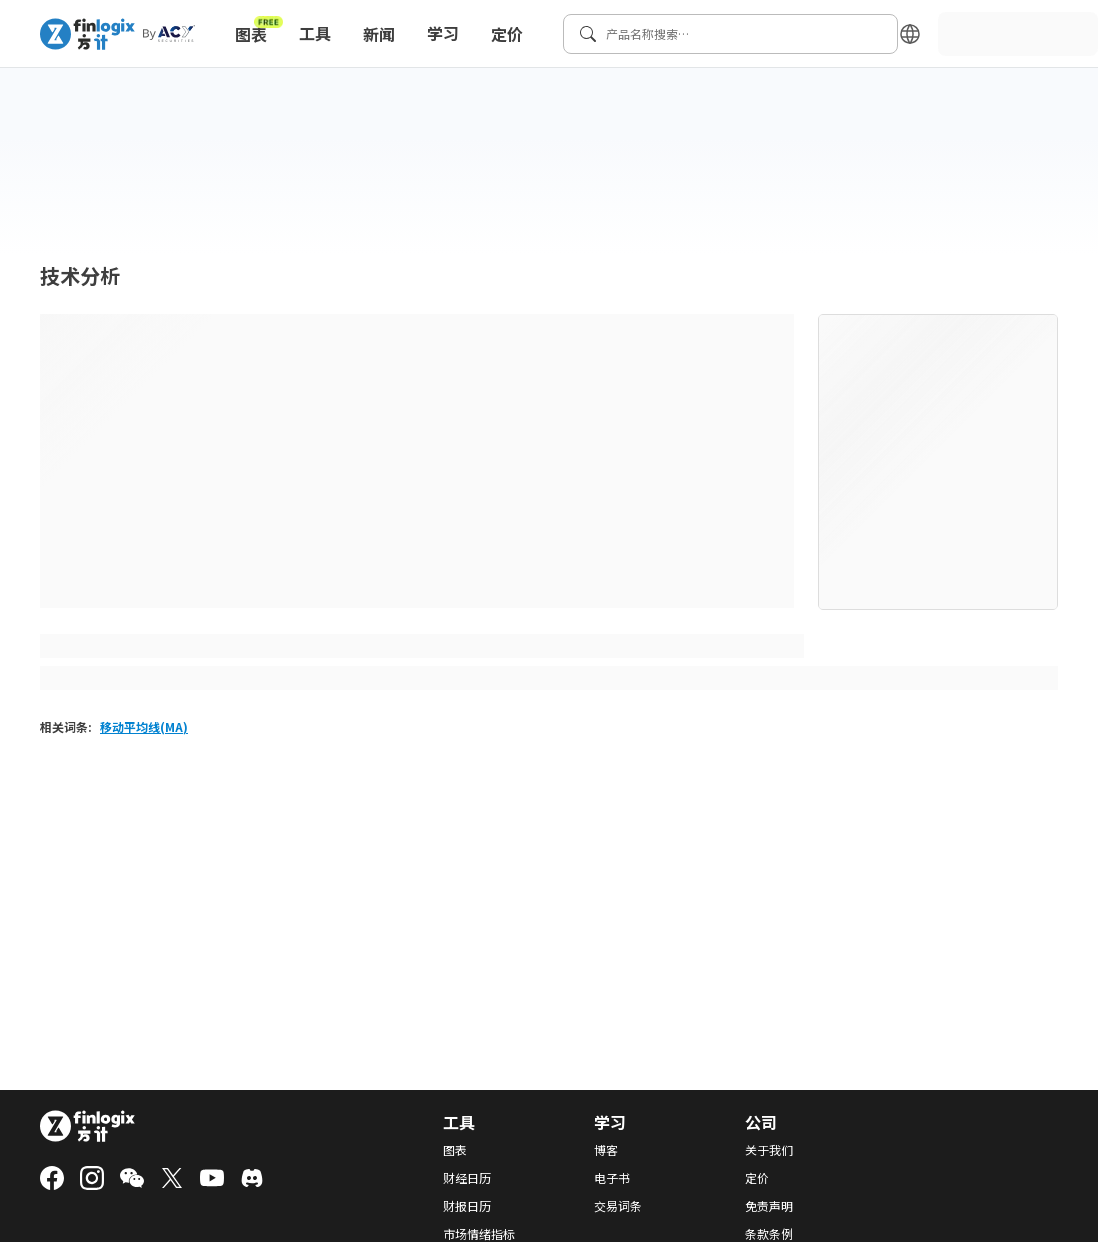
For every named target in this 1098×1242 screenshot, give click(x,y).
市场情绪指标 (479, 1234)
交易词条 (618, 1206)
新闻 (379, 34)
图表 (259, 30)
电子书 (612, 1178)
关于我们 (769, 1150)
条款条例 (769, 1234)
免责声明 (769, 1206)
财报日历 (467, 1206)
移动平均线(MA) (144, 726)
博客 (606, 1150)
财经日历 (467, 1178)
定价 (507, 34)
